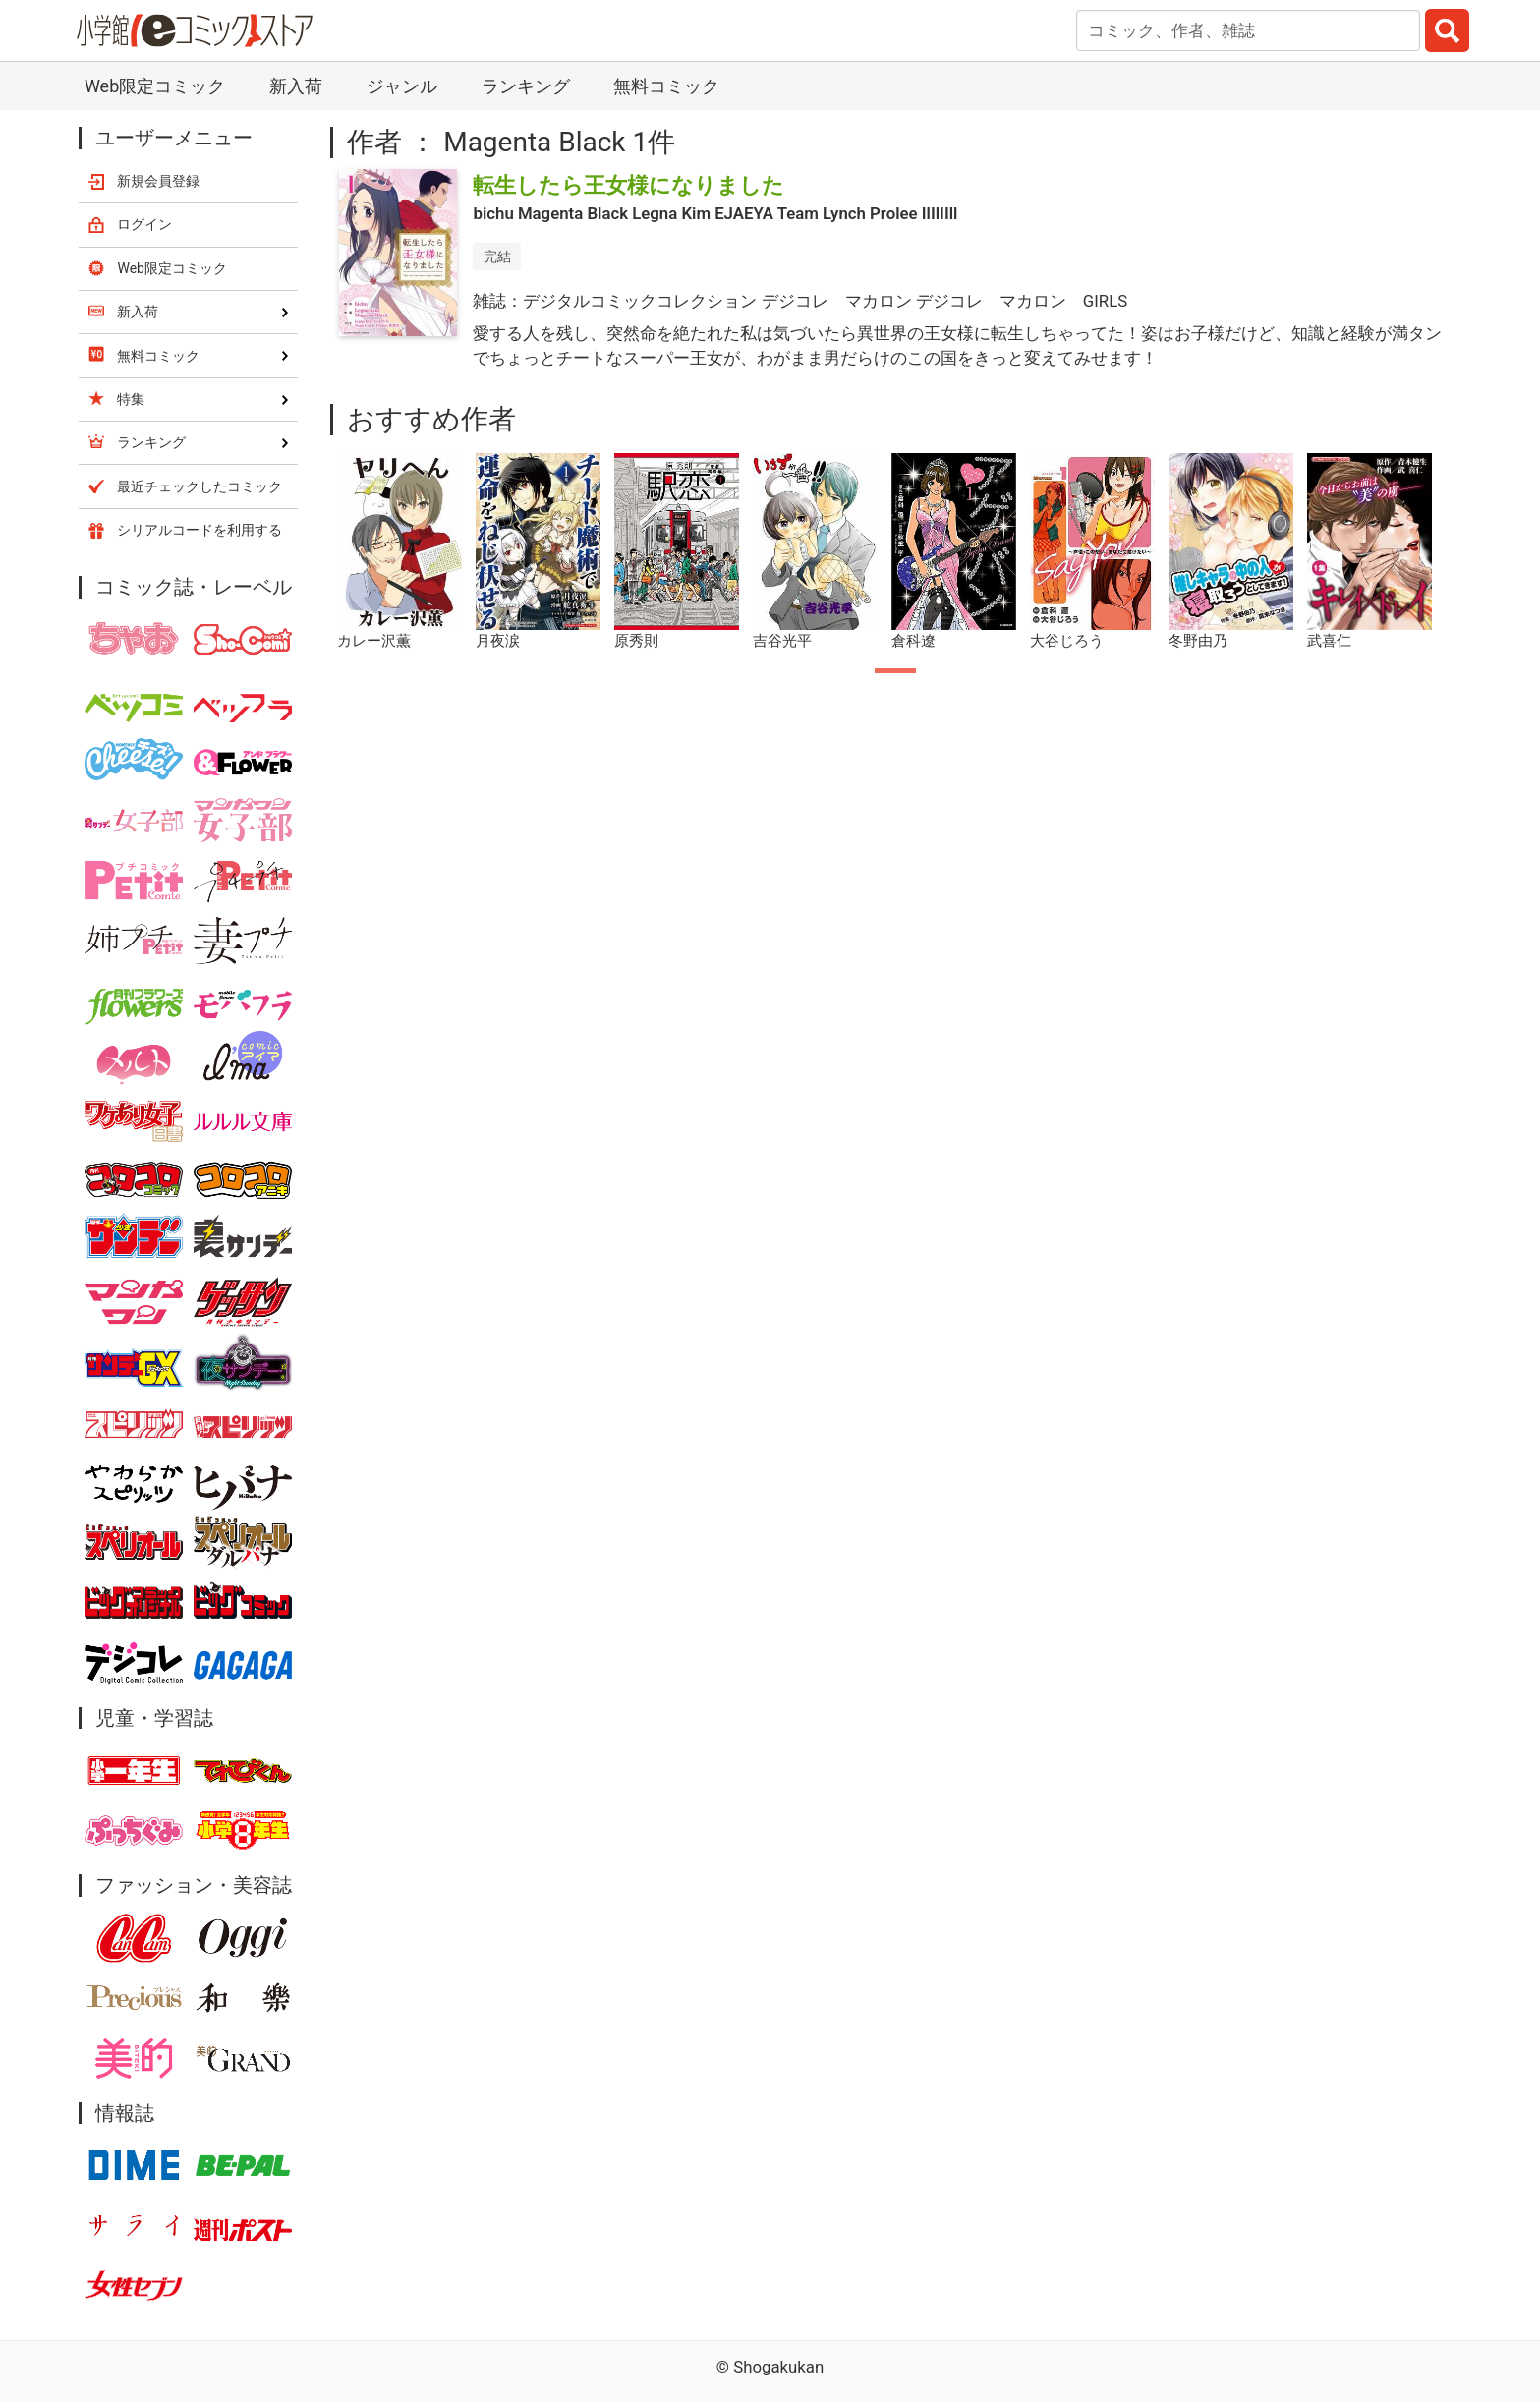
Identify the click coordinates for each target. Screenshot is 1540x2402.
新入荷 (295, 86)
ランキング (526, 86)
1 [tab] (895, 670)
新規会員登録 (158, 181)
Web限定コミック (155, 86)
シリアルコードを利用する (199, 530)
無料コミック (666, 86)
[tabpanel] (399, 552)
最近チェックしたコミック (199, 486)
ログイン (144, 224)
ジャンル (402, 86)
